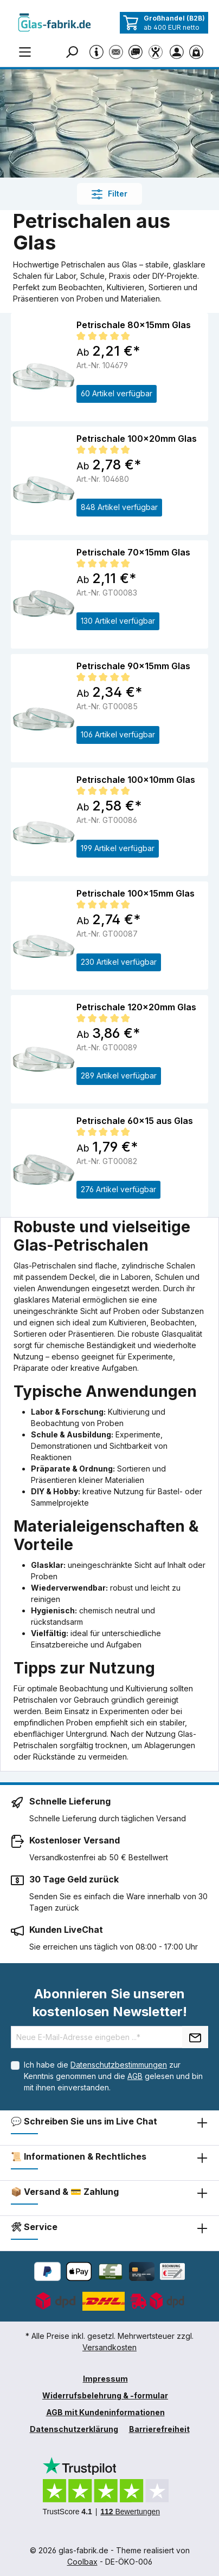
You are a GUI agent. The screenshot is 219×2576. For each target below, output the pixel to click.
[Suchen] (74, 51)
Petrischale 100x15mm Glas (135, 893)
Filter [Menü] (109, 194)
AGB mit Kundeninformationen (105, 2412)
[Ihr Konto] (179, 51)
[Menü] (25, 51)
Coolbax (82, 2561)
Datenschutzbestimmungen (118, 2064)
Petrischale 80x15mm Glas (133, 324)
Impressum (105, 2378)
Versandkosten (109, 2347)
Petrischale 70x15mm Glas (133, 552)
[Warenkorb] (198, 51)
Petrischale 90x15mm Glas (133, 666)
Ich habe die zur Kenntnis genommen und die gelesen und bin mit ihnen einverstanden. (113, 2076)
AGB (135, 2076)
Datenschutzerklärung (74, 2429)
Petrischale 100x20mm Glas (136, 438)
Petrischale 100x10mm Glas (135, 779)
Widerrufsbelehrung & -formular (105, 2395)
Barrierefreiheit (159, 2429)
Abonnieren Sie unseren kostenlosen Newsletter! (110, 2002)
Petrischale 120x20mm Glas (136, 1007)
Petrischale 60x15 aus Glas (134, 1120)
